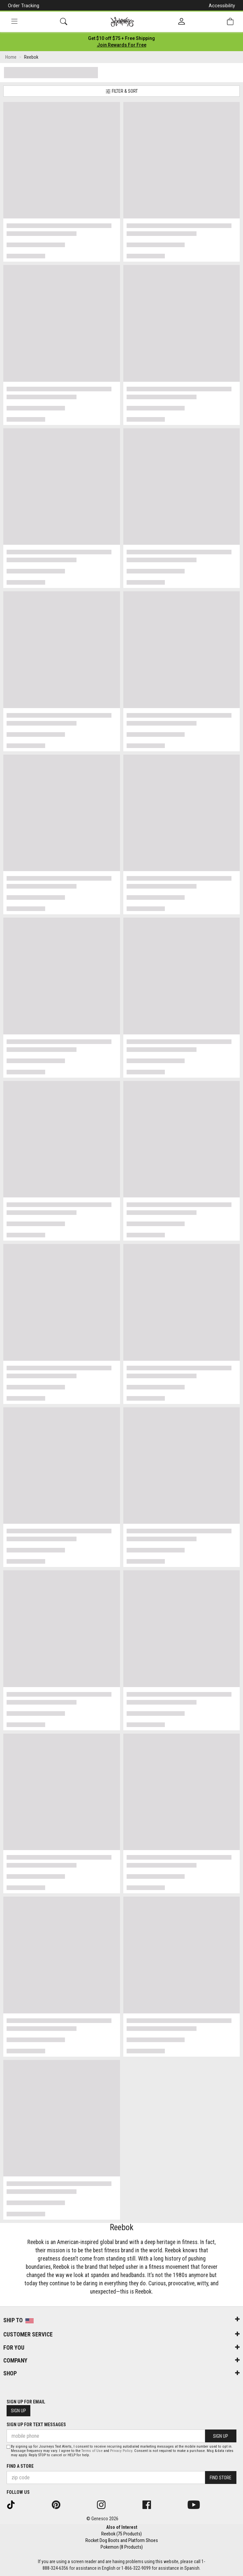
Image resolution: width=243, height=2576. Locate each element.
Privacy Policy (121, 2451)
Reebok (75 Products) (121, 2533)
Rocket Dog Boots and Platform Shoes (121, 2540)
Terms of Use (92, 2451)
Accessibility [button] (222, 5)
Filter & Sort (122, 91)
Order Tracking (23, 5)
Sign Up (18, 2410)
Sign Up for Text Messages (36, 2424)
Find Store (220, 2477)
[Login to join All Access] (121, 38)
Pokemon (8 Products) (122, 2547)
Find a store (20, 2466)
